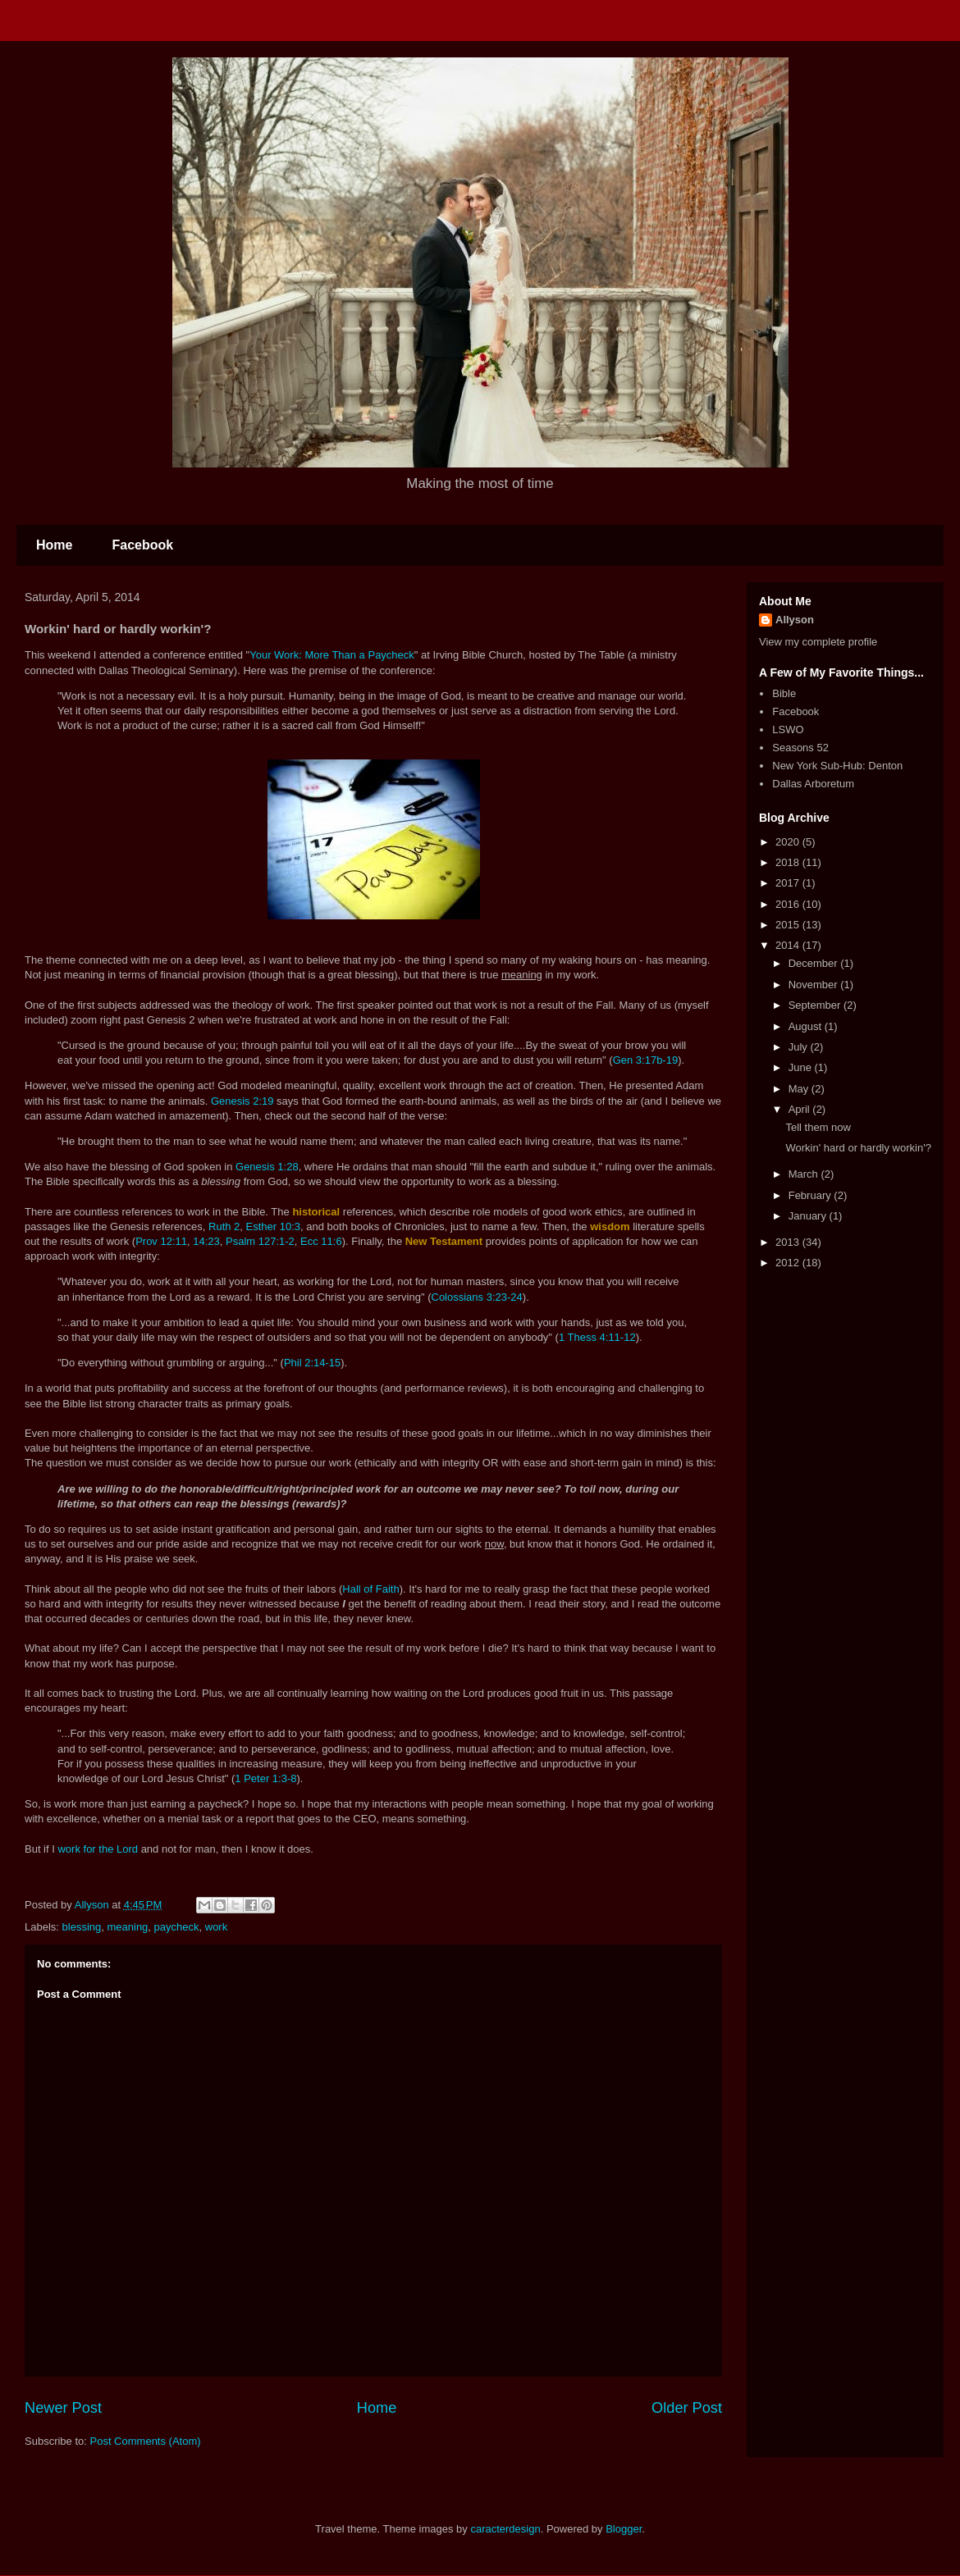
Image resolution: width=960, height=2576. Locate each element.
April (801, 1109)
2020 (788, 842)
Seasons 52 (800, 747)
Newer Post (63, 2408)
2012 (788, 1262)
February (811, 1195)
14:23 (206, 1241)
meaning (127, 1927)
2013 (788, 1242)
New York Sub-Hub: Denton (837, 765)
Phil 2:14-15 (312, 1362)
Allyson (794, 619)
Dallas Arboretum (813, 783)
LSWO (787, 729)
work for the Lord (97, 1849)
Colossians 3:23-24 (477, 1297)
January (809, 1216)
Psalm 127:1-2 (260, 1241)
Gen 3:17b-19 (646, 1060)
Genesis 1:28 (267, 1166)
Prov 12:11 (161, 1241)
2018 (788, 862)
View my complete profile (818, 642)
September (816, 1005)
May (800, 1089)
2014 (788, 945)
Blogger (624, 2529)
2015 (788, 925)
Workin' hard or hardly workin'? (857, 1148)
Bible (784, 693)
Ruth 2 (224, 1226)
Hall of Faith (370, 1589)
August (807, 1026)
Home (54, 545)
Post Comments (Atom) (145, 2441)
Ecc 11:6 (321, 1241)
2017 (788, 883)
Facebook (142, 545)
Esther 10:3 (273, 1226)
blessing (82, 1927)
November (815, 984)
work (216, 1927)
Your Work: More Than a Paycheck (331, 655)
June (802, 1067)
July (800, 1047)
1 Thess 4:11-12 (597, 1337)
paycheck (176, 1927)
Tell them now (817, 1127)
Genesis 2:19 (242, 1101)
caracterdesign (505, 2529)
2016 (788, 904)
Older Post (686, 2408)
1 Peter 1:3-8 (265, 1778)
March (805, 1174)
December (815, 963)
